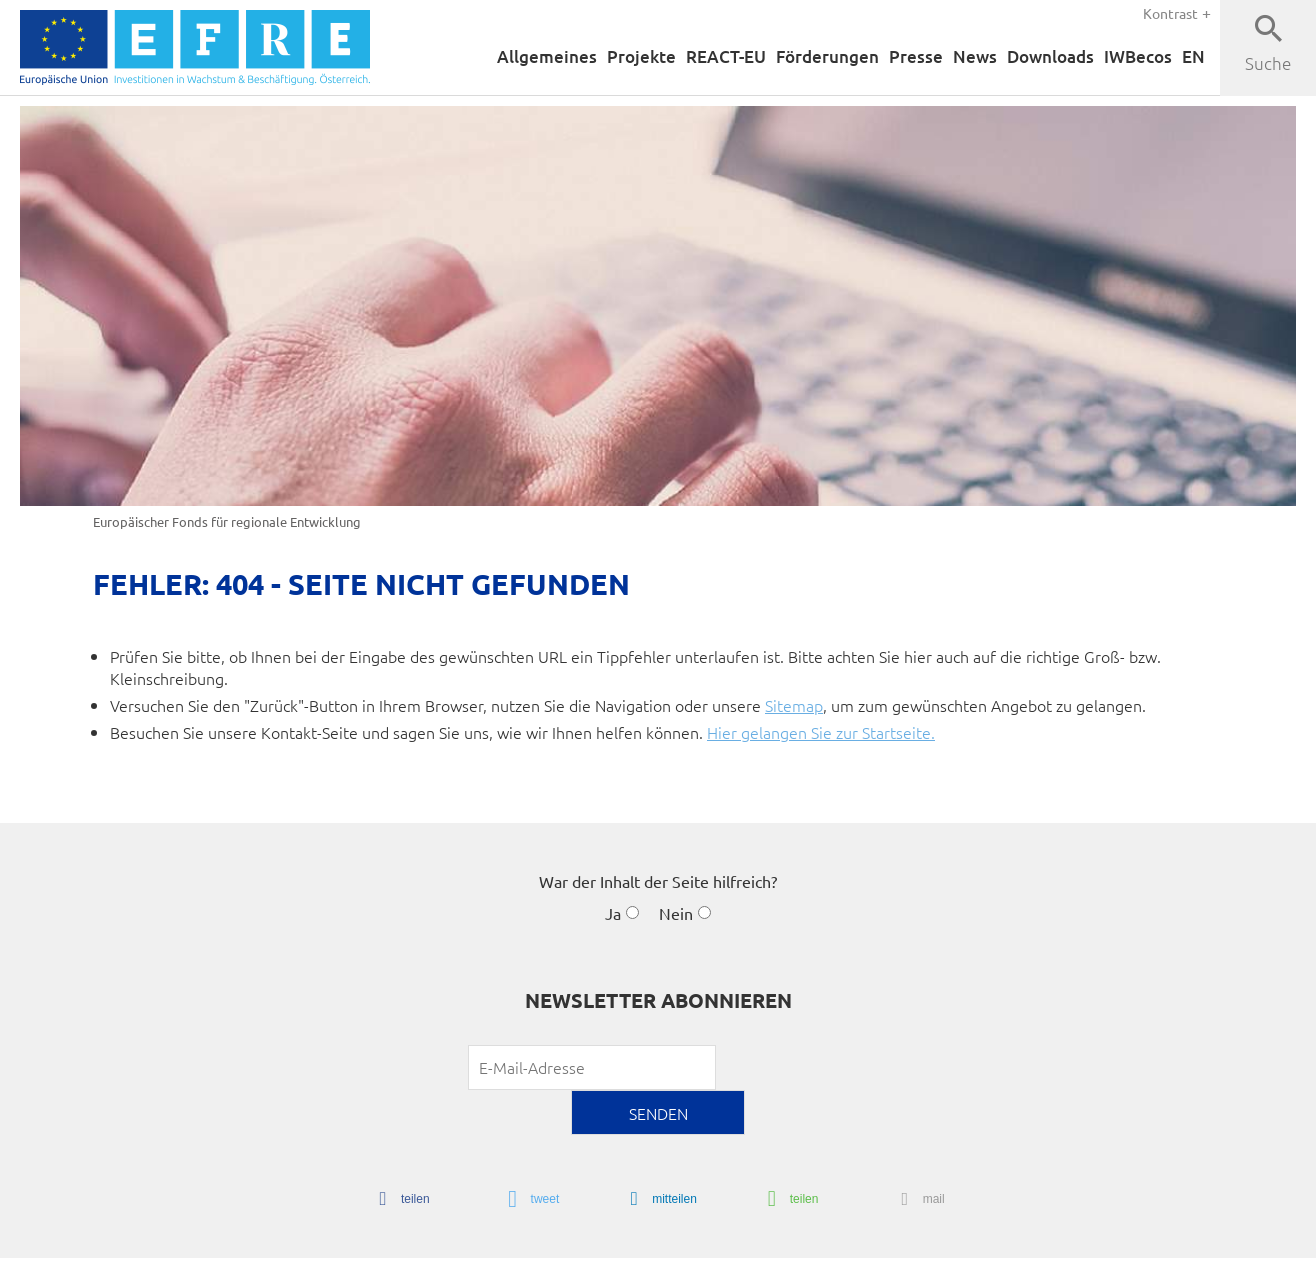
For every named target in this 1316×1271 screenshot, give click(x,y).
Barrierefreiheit (765, 1248)
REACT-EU (703, 56)
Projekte (615, 56)
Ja (613, 916)
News (962, 56)
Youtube (1199, 1248)
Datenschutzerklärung (1028, 1248)
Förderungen (811, 56)
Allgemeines (517, 56)
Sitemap (794, 706)
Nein (676, 916)
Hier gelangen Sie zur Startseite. (821, 734)
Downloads (1042, 56)
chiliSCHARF (133, 1250)
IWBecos (1135, 56)
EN (1193, 56)
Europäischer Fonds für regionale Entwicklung (227, 521)
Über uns (1132, 1248)
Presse (903, 56)
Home (687, 1248)
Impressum (920, 1248)
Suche (1268, 62)
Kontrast (1170, 12)
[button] (399, 1155)
